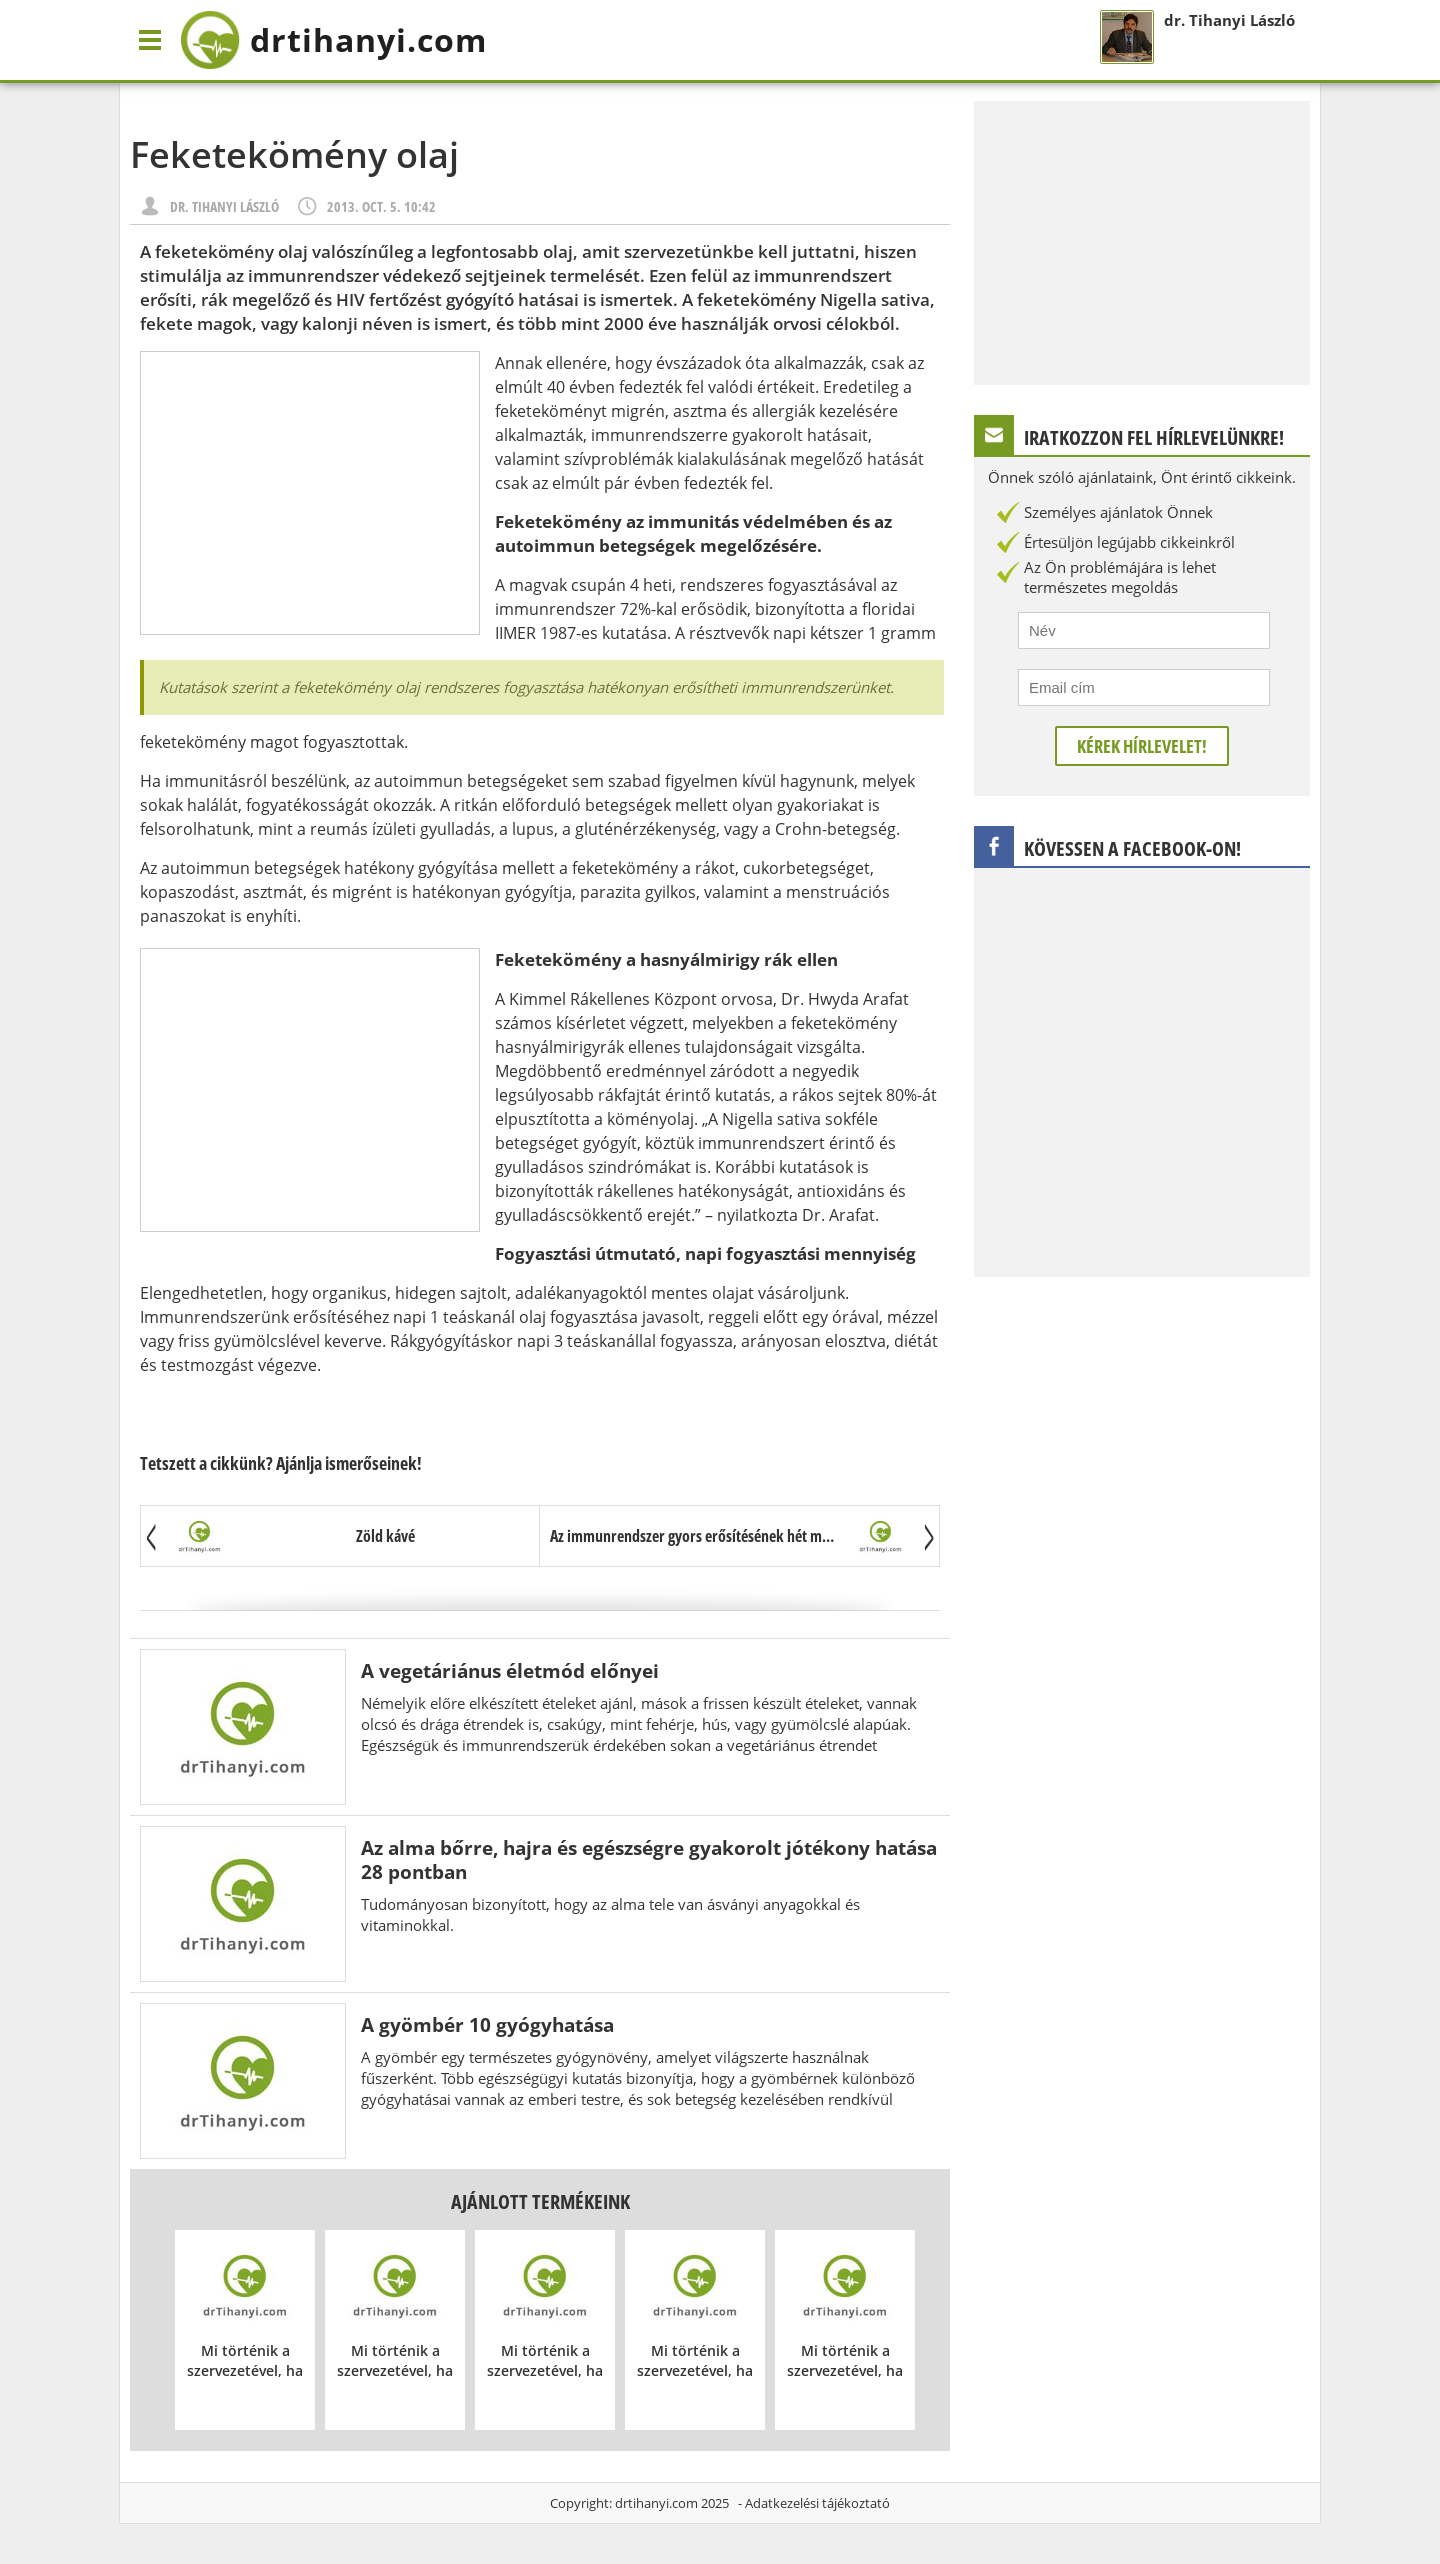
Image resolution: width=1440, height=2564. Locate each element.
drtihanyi (333, 40)
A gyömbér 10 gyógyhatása (487, 2024)
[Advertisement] (310, 493)
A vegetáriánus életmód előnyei (510, 1670)
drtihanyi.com (656, 2503)
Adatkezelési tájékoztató (817, 2503)
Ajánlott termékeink (540, 2201)
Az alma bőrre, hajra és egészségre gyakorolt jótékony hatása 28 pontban (649, 1859)
